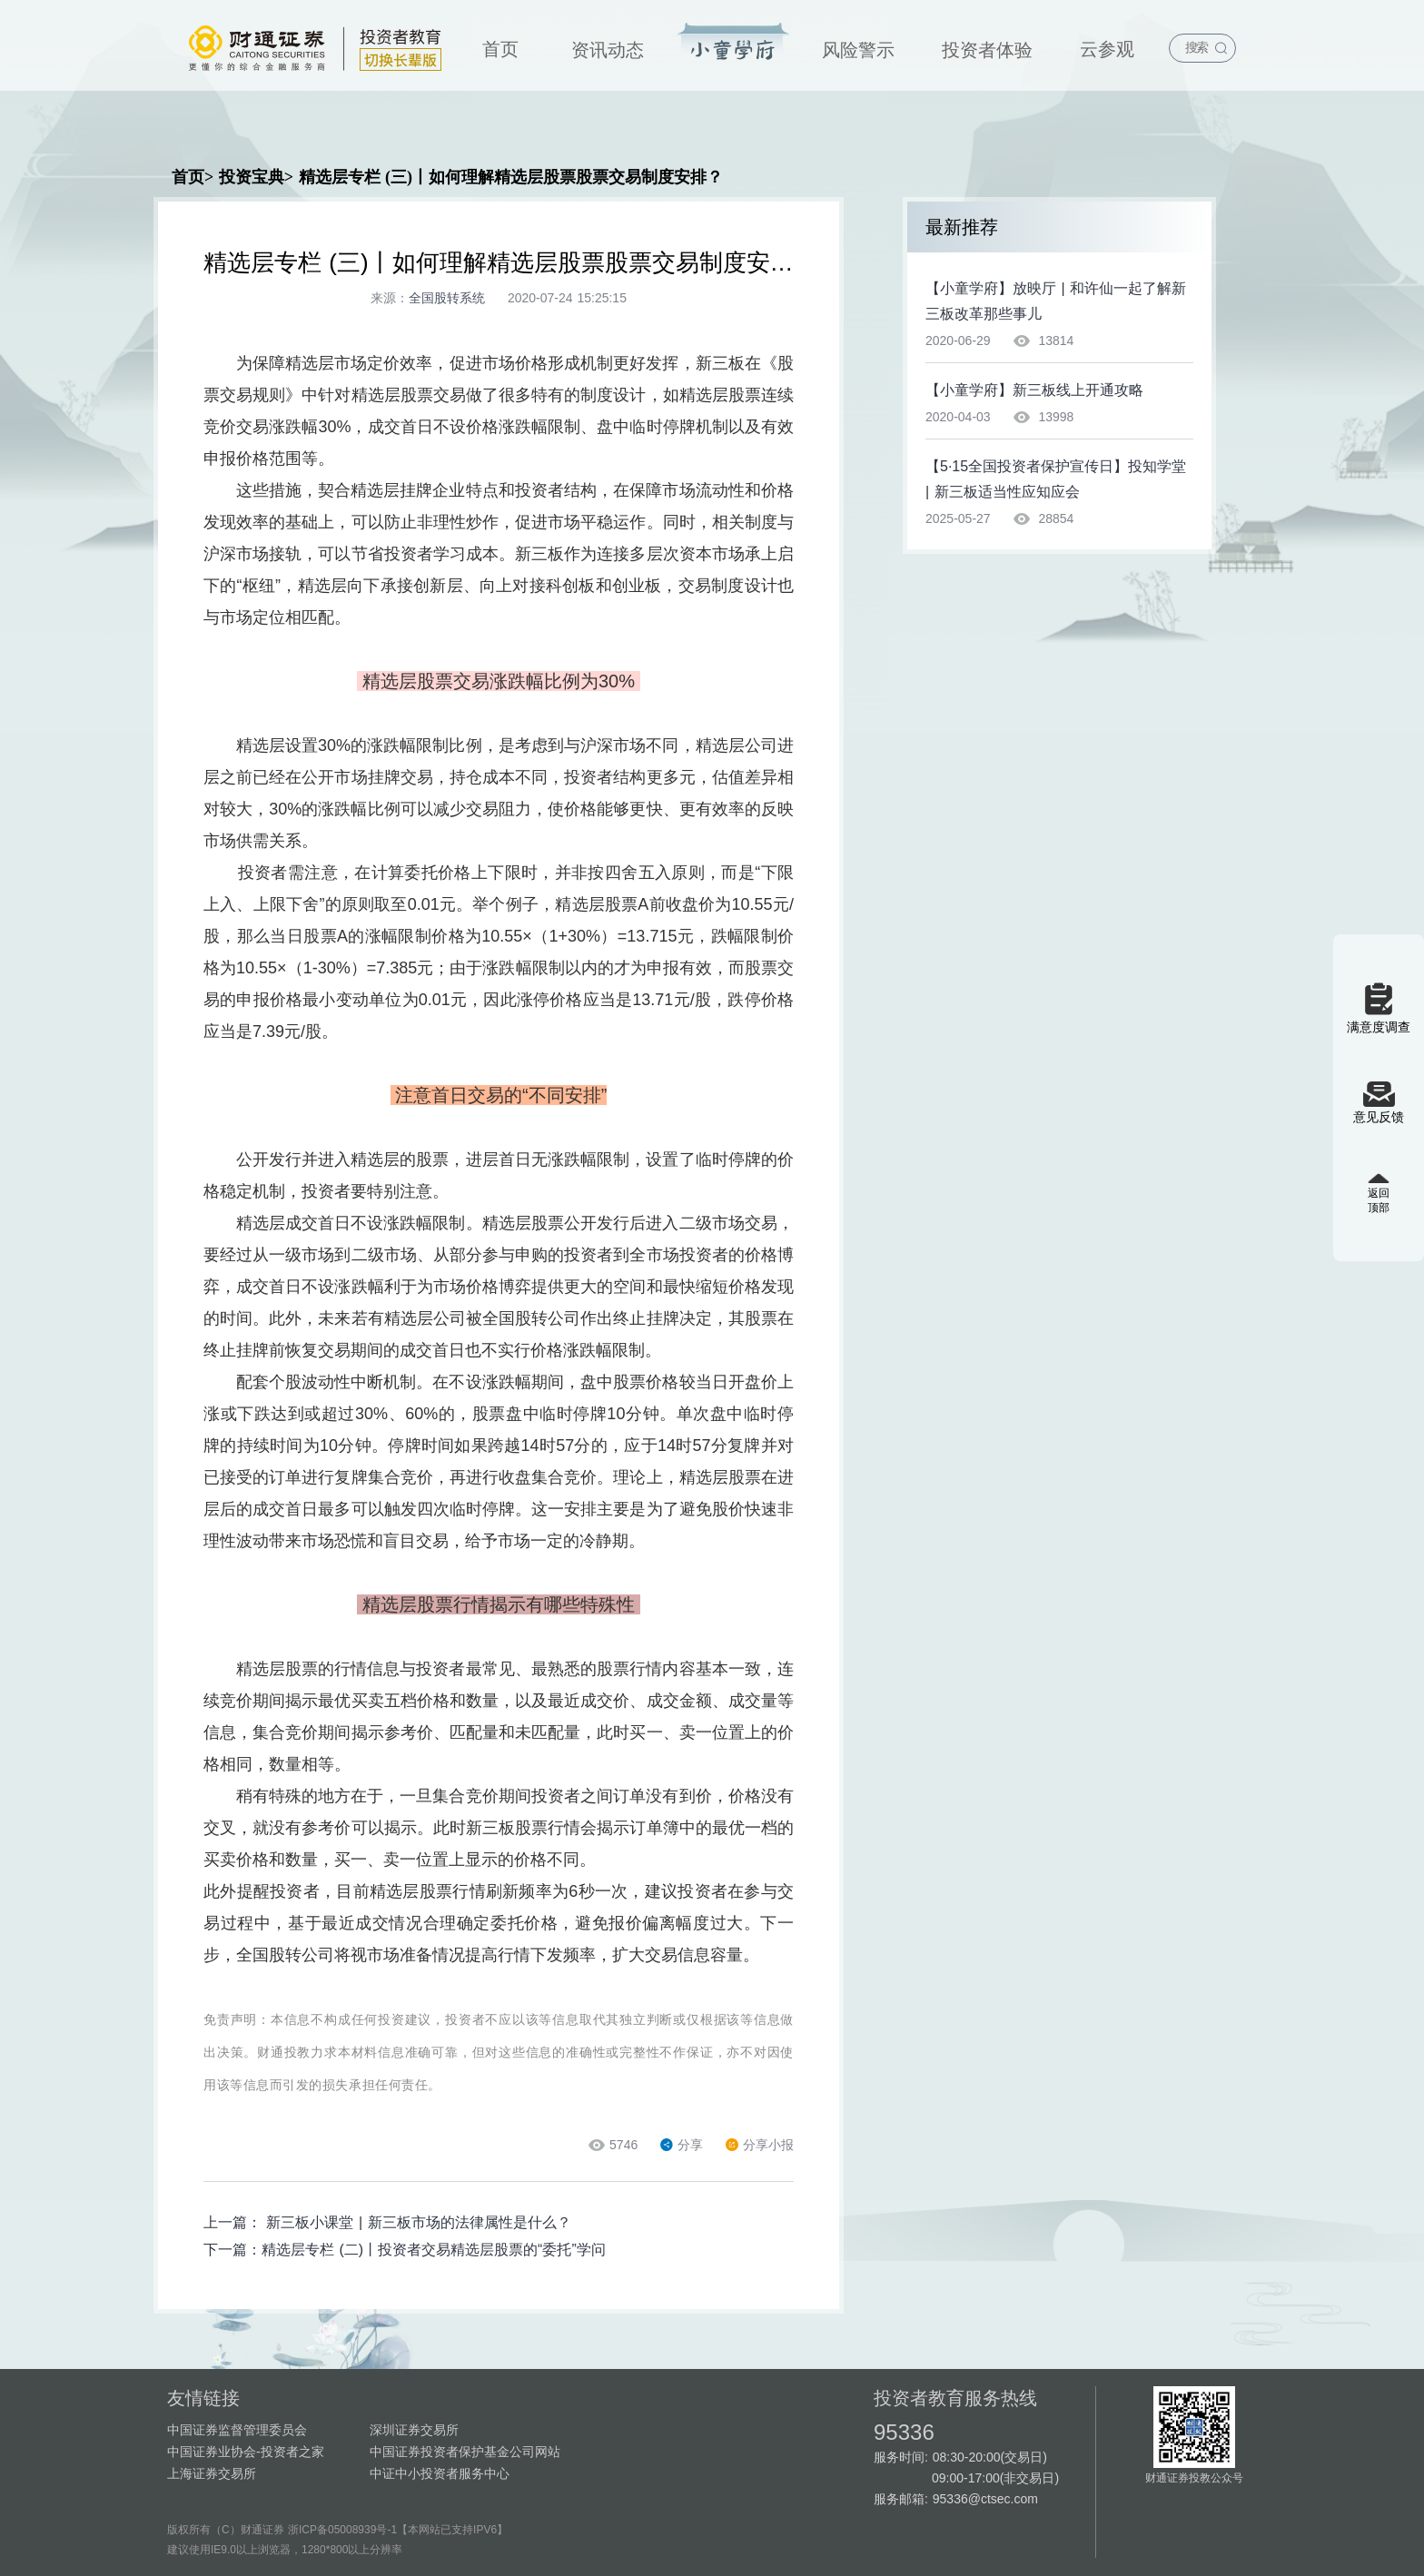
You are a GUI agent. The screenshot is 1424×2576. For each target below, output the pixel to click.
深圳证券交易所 (414, 2430)
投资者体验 (987, 50)
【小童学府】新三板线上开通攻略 (1034, 390)
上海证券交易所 (211, 2473)
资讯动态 (607, 50)
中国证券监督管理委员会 (237, 2430)
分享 (681, 2144)
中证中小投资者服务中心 (439, 2473)
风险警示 (858, 50)
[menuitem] (500, 45)
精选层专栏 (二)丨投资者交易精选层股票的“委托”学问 (434, 2249)
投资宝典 (733, 43)
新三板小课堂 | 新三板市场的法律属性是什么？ (418, 2222)
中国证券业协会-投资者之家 (245, 2451)
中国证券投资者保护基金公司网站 (465, 2451)
